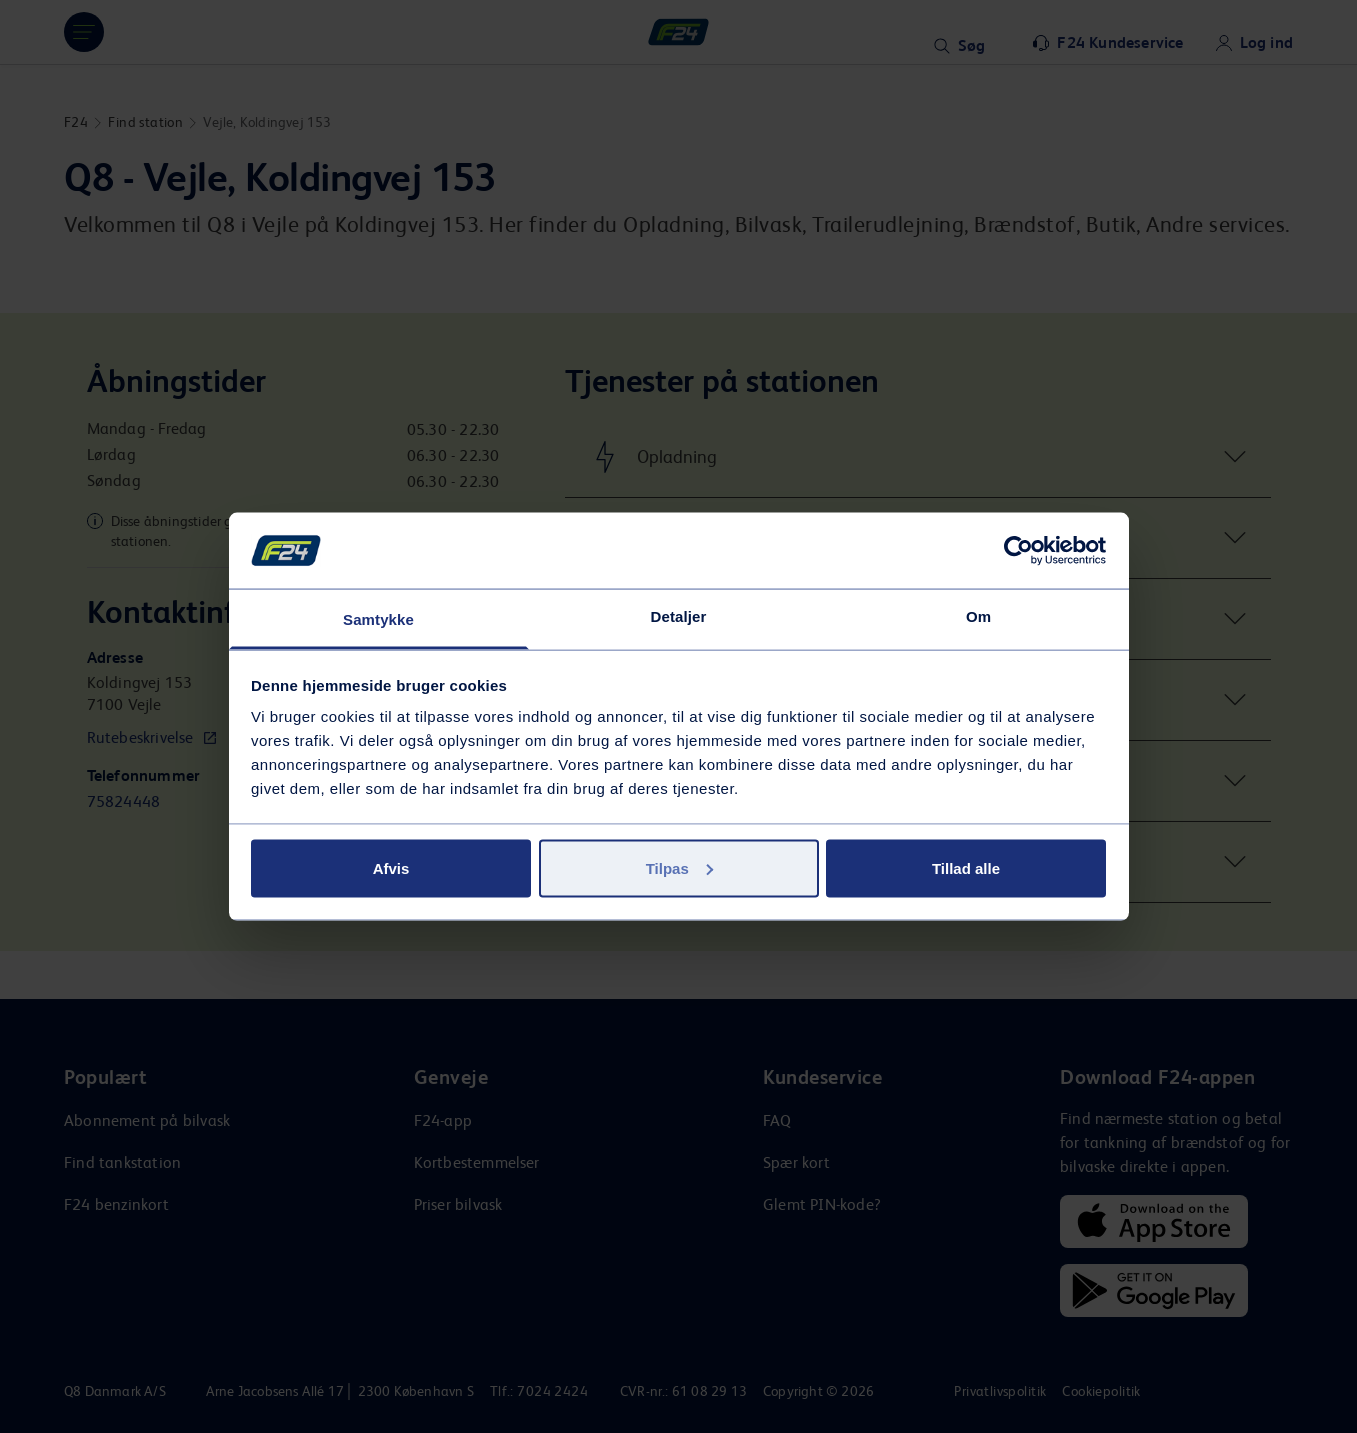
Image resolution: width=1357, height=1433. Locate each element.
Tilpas (679, 867)
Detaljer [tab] (679, 616)
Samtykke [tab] (378, 619)
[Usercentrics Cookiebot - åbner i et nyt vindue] (1018, 550)
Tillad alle (966, 867)
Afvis (391, 867)
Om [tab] (978, 616)
